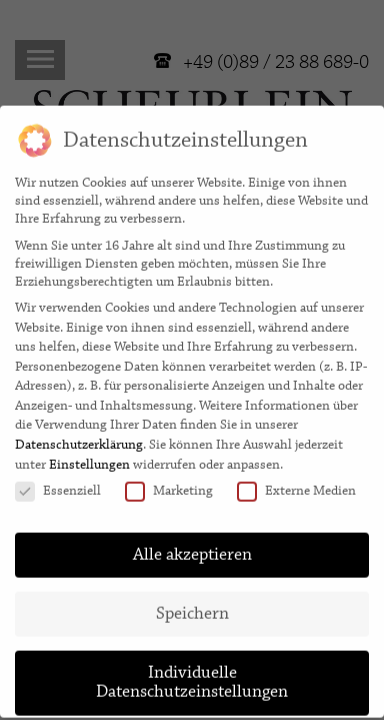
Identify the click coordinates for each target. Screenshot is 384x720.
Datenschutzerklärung (79, 435)
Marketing (169, 481)
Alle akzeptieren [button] (192, 544)
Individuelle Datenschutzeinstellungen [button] (192, 672)
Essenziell (58, 481)
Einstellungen (89, 454)
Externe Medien (296, 481)
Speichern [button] (192, 603)
